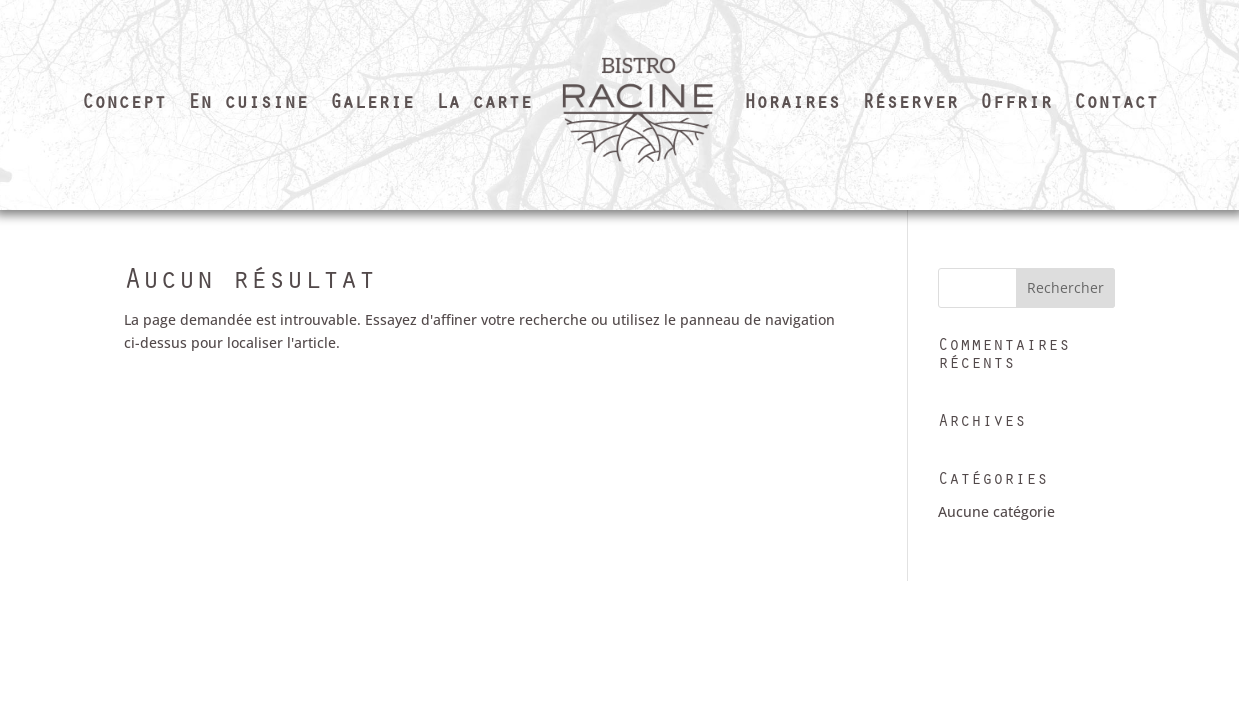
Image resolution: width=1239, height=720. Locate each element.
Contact (1116, 105)
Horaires (792, 105)
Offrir (1016, 105)
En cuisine (248, 105)
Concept (124, 105)
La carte (484, 105)
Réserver (910, 105)
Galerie (372, 105)
